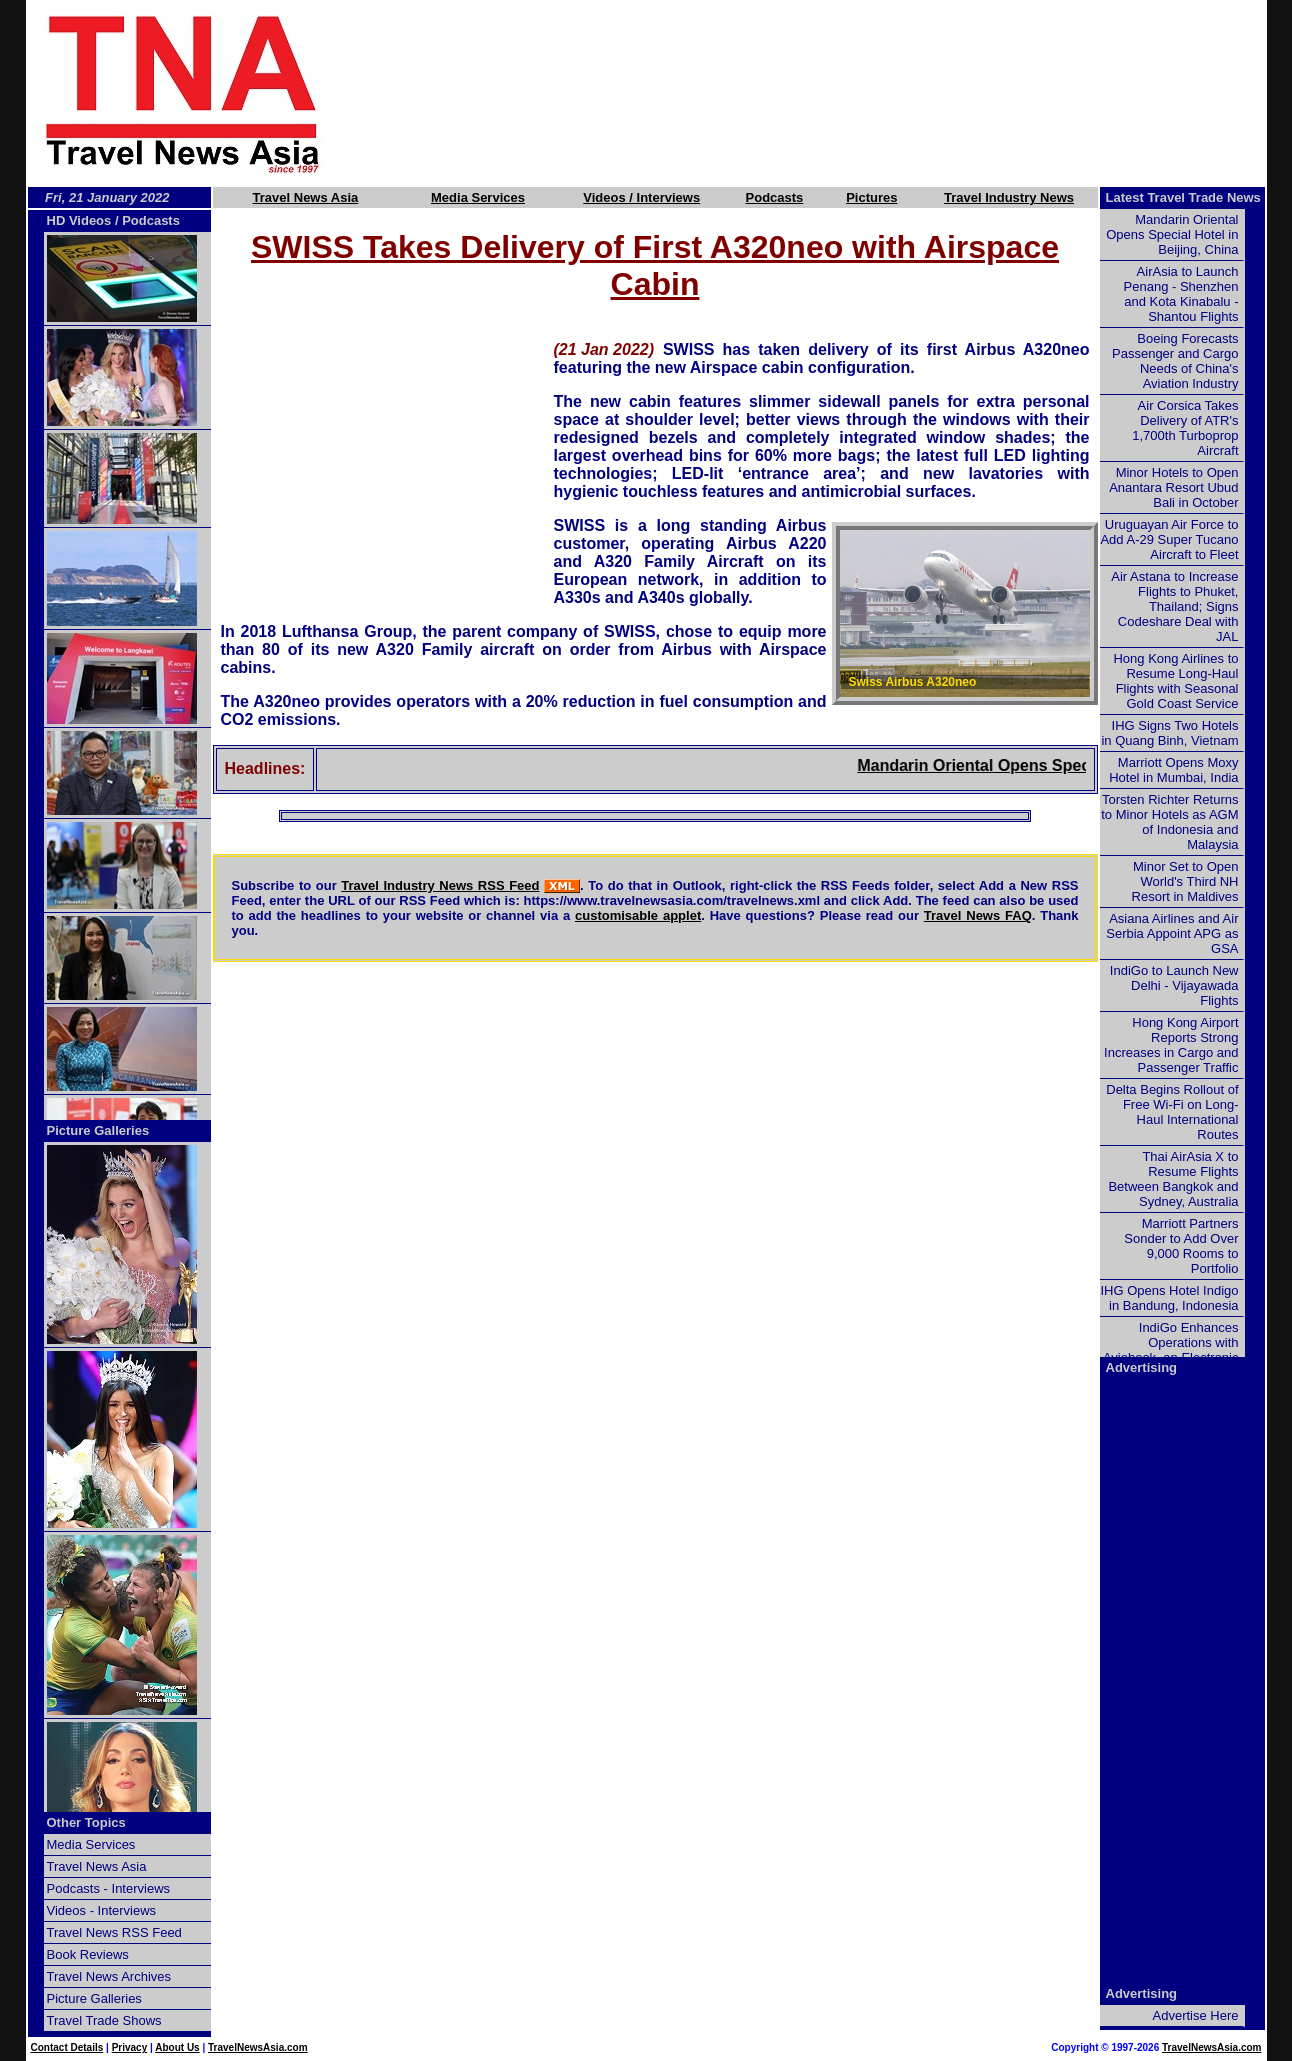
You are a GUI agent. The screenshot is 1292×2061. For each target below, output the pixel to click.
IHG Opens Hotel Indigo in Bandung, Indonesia (1169, 1298)
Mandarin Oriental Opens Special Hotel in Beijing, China (1172, 234)
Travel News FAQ (978, 915)
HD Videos (79, 220)
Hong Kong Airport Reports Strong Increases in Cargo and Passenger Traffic (1171, 1045)
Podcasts (775, 197)
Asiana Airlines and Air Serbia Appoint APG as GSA (1172, 933)
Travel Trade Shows (104, 2020)
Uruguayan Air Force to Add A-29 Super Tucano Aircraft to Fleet (1169, 539)
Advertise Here (1196, 2015)
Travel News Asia (306, 197)
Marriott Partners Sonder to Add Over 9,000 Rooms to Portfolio (1181, 1246)
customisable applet (638, 915)
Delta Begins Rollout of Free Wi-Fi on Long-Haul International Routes (1172, 1112)
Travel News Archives (109, 1976)
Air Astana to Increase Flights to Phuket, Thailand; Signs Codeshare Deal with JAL (1174, 606)
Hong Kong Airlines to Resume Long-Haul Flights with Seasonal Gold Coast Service (1175, 681)
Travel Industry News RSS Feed (440, 885)
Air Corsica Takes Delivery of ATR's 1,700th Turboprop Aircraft (1185, 428)
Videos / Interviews (641, 197)
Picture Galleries (98, 1130)
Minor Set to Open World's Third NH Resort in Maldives (1185, 881)
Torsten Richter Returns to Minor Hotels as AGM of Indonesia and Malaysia (1169, 822)
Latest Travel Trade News (1183, 197)
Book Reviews (88, 1954)
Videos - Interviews (102, 1910)
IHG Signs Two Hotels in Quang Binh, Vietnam (1169, 733)
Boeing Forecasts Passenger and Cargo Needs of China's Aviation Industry (1175, 361)
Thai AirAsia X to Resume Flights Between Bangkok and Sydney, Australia (1173, 1179)
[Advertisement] (828, 93)
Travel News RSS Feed (114, 1932)
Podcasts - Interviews (109, 1888)
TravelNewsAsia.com (258, 2047)
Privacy (130, 2047)
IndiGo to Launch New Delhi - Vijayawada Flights (1174, 985)
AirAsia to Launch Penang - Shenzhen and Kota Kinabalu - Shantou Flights (1181, 294)
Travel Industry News (1009, 197)
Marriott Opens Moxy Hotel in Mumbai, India (1173, 770)
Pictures (871, 197)
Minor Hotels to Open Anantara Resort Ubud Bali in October (1173, 487)
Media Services (478, 197)
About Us (177, 2047)
